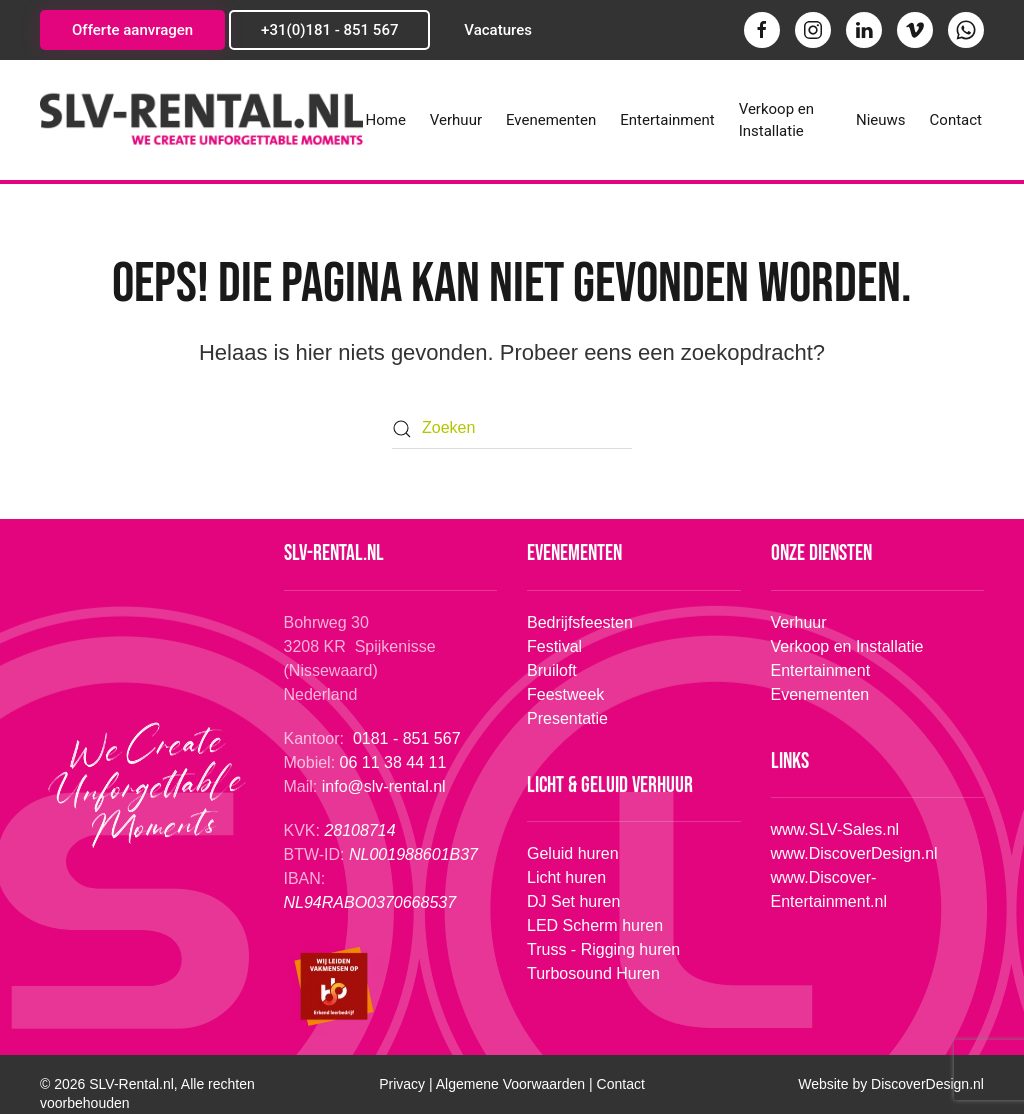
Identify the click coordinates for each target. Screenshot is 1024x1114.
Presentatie (567, 718)
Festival (554, 646)
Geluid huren (571, 853)
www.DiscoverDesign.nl (852, 853)
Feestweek (565, 694)
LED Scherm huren (593, 925)
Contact (621, 1084)
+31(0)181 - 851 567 (329, 30)
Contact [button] (956, 120)
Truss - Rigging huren (601, 949)
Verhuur (799, 622)
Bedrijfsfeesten (580, 622)
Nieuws (881, 120)
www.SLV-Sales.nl (833, 829)
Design (927, 1084)
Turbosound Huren (591, 973)
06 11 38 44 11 (395, 762)
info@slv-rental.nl (384, 786)
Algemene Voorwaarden (510, 1084)
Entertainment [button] (667, 120)
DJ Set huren (571, 901)
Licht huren (564, 877)
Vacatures (498, 30)
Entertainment (821, 670)
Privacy (402, 1084)
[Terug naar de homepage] (201, 120)
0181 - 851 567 (409, 738)
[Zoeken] (512, 429)
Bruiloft (552, 670)
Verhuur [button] (456, 120)
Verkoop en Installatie (776, 120)
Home (385, 120)
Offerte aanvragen (132, 30)
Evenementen (551, 120)
